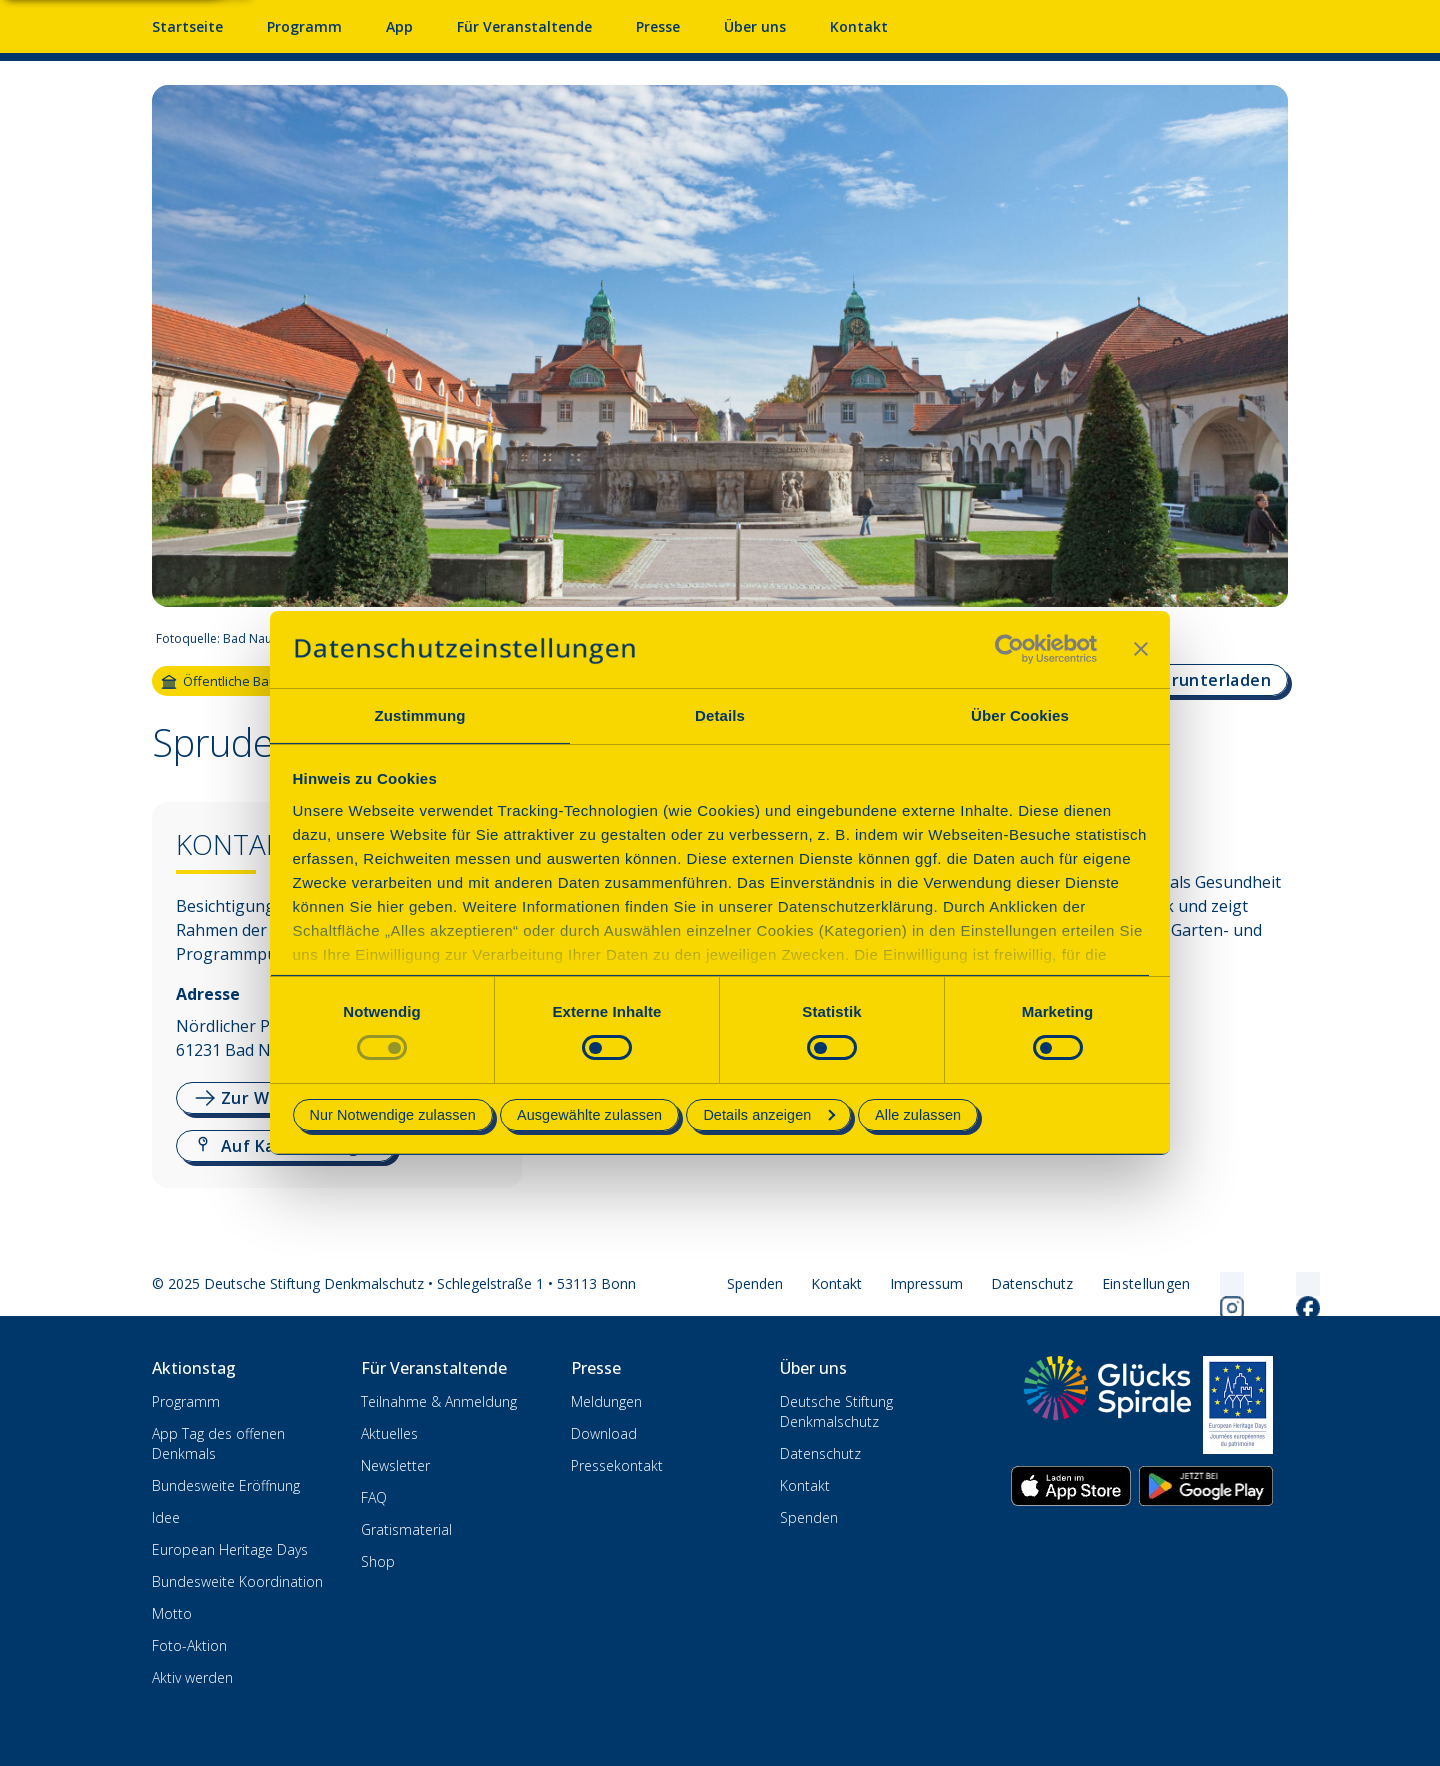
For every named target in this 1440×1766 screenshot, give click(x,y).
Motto (172, 1613)
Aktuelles (389, 1433)
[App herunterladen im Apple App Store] (1071, 1486)
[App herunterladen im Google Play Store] (1206, 1486)
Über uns (755, 26)
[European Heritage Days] (1238, 1405)
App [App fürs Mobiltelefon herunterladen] (399, 26)
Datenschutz (1032, 1283)
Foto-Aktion (189, 1645)
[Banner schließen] (1141, 649)
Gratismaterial (406, 1529)
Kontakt (836, 1283)
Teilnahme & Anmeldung (439, 1401)
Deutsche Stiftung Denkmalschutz (836, 1411)
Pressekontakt (617, 1465)
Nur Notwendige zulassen (393, 1115)
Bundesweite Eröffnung (226, 1485)
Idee (166, 1517)
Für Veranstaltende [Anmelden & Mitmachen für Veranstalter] (524, 26)
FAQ (374, 1497)
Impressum (926, 1283)
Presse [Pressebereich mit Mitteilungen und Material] (658, 26)
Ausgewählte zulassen (589, 1115)
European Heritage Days (230, 1549)
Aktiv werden (192, 1677)
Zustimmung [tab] (420, 715)
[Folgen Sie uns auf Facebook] (1284, 1284)
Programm (186, 1401)
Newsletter (395, 1465)
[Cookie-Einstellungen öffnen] (1146, 1284)
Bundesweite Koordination (237, 1581)
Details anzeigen (769, 1115)
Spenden (755, 1283)
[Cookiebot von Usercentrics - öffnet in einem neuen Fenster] (1009, 649)
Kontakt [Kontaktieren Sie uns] (859, 26)
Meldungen (606, 1401)
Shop (378, 1561)
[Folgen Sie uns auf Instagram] (1208, 1284)
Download (604, 1433)
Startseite (187, 26)
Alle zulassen (918, 1115)
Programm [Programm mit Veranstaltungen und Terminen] (304, 26)
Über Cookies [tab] (1020, 715)
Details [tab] (720, 715)
